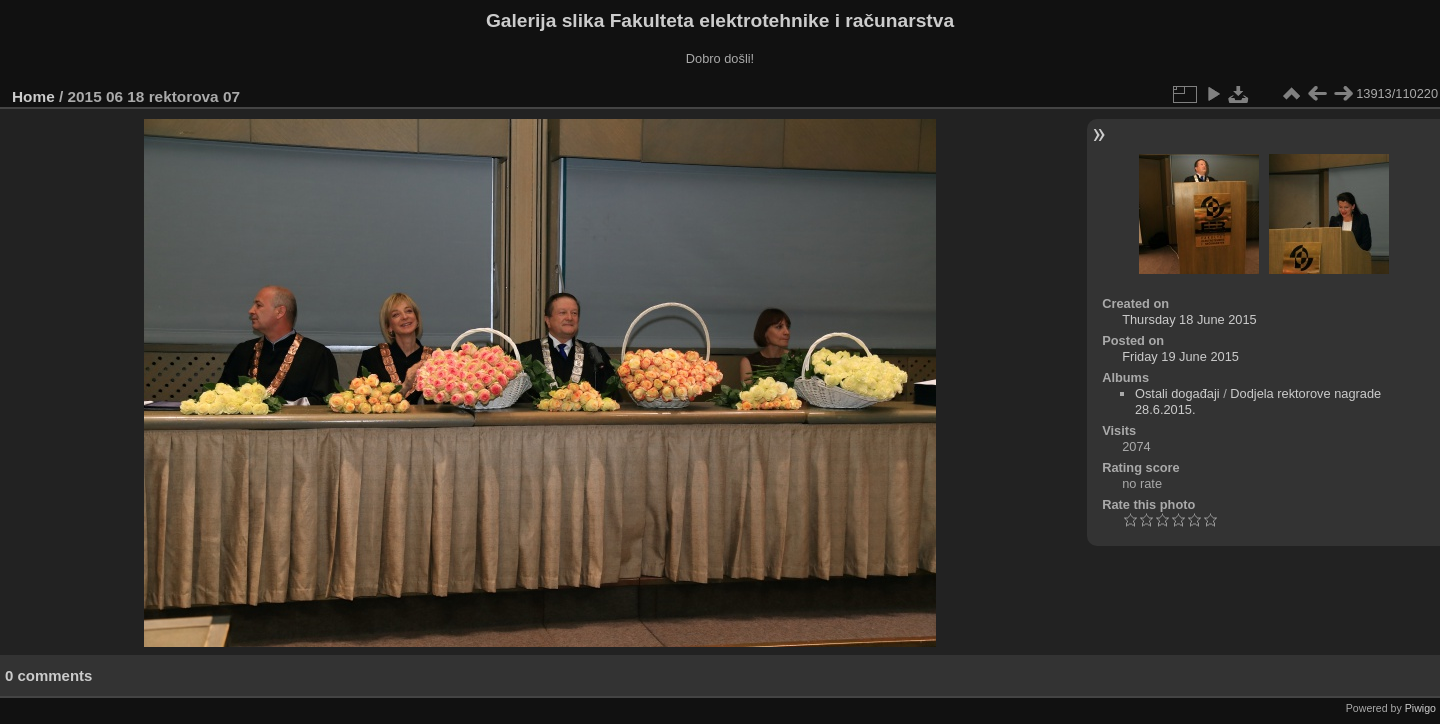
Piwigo (1420, 708)
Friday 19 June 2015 (1180, 356)
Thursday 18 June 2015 (1189, 319)
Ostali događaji (1177, 393)
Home (33, 96)
